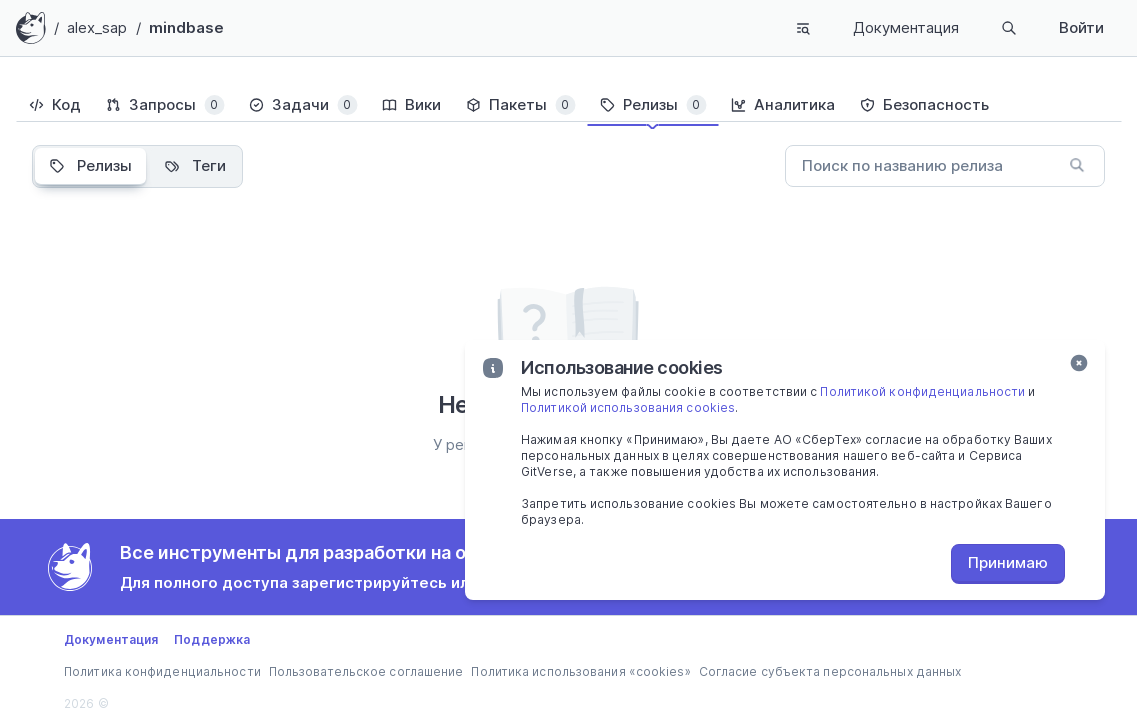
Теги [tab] (195, 165)
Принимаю (1008, 562)
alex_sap (97, 27)
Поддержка (212, 639)
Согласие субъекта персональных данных (830, 671)
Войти (1081, 27)
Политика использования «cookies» (580, 671)
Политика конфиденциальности (162, 671)
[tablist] (568, 105)
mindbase (187, 27)
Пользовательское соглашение (366, 671)
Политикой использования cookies (628, 407)
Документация (906, 27)
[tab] (54, 105)
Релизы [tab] (90, 165)
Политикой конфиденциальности (922, 391)
